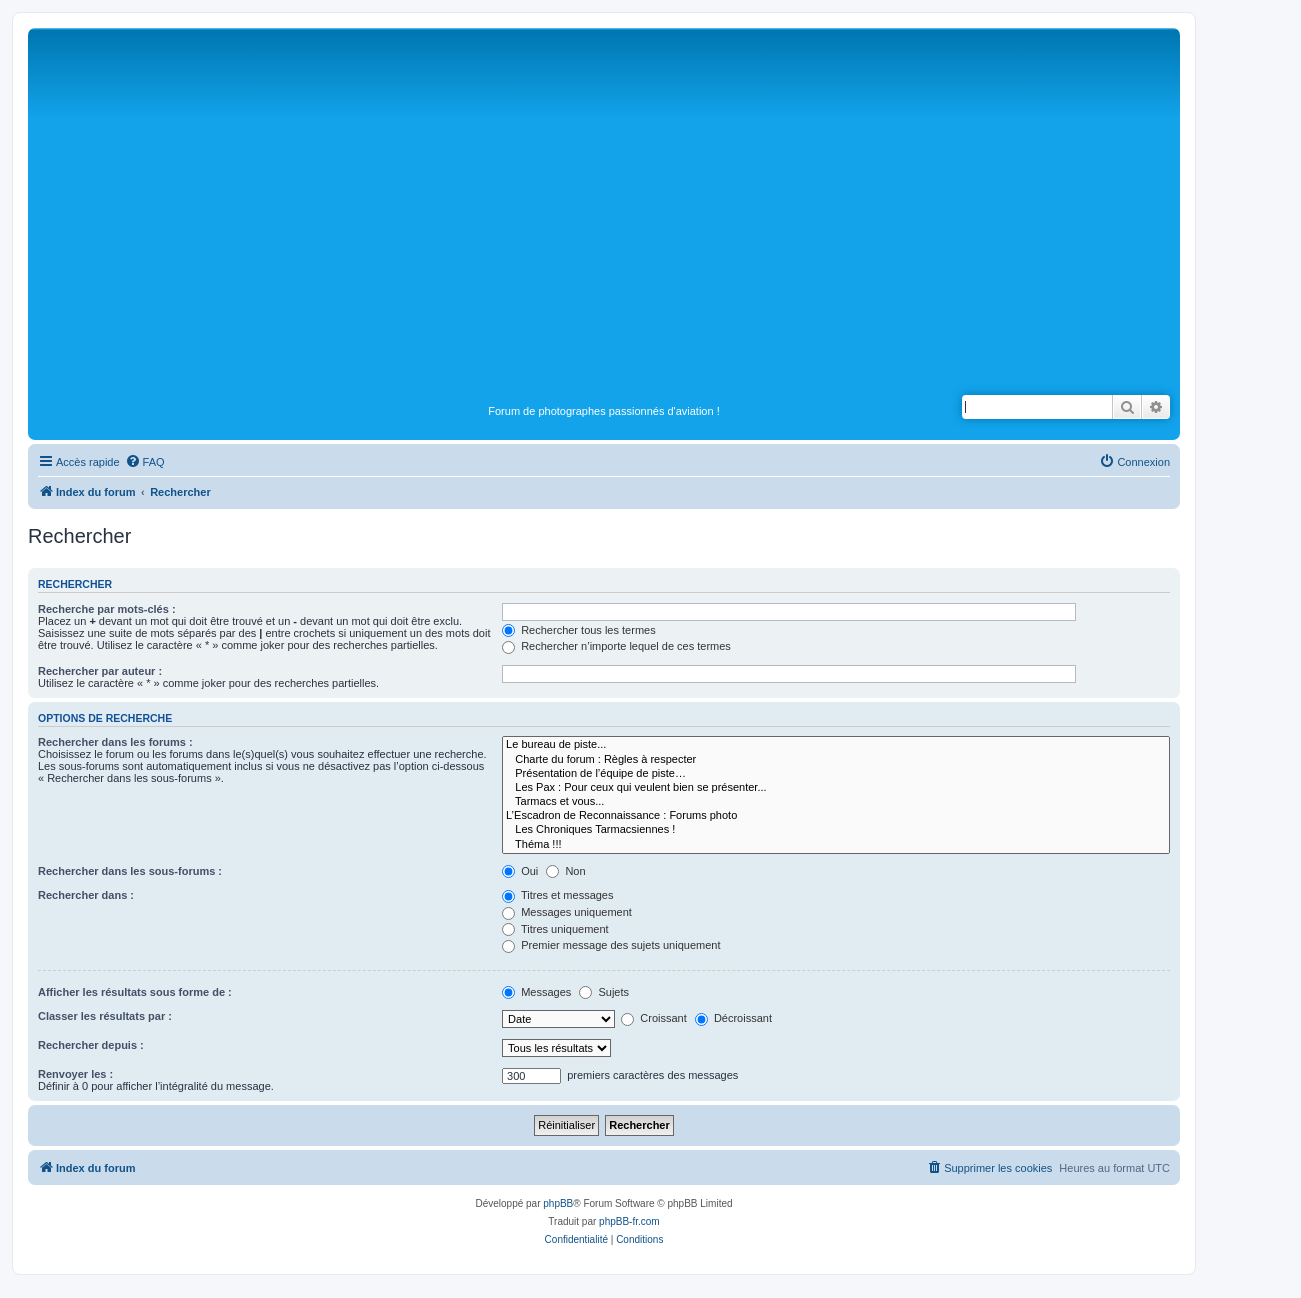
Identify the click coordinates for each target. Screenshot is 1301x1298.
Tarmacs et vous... (836, 802)
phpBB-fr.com (629, 1221)
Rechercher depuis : (91, 1045)
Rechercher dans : (86, 895)
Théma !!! (836, 845)
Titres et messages (557, 895)
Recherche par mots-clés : (107, 609)
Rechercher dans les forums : (115, 742)
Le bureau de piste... (836, 745)
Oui (520, 871)
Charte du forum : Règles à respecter (836, 760)
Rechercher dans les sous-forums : (130, 871)
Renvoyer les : (75, 1074)
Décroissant (733, 1018)
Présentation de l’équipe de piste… (836, 774)
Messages (536, 992)
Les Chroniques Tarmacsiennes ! (836, 830)
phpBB (558, 1203)
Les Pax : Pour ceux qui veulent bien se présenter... (836, 788)
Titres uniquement (555, 929)
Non (565, 871)
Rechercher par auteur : (100, 671)
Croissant (654, 1018)
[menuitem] (145, 462)
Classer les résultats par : (105, 1016)
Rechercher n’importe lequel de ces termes (616, 646)
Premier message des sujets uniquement (611, 945)
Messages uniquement (567, 912)
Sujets (604, 992)
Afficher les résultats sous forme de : (135, 992)
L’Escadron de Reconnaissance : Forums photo (836, 816)
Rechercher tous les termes (579, 630)
